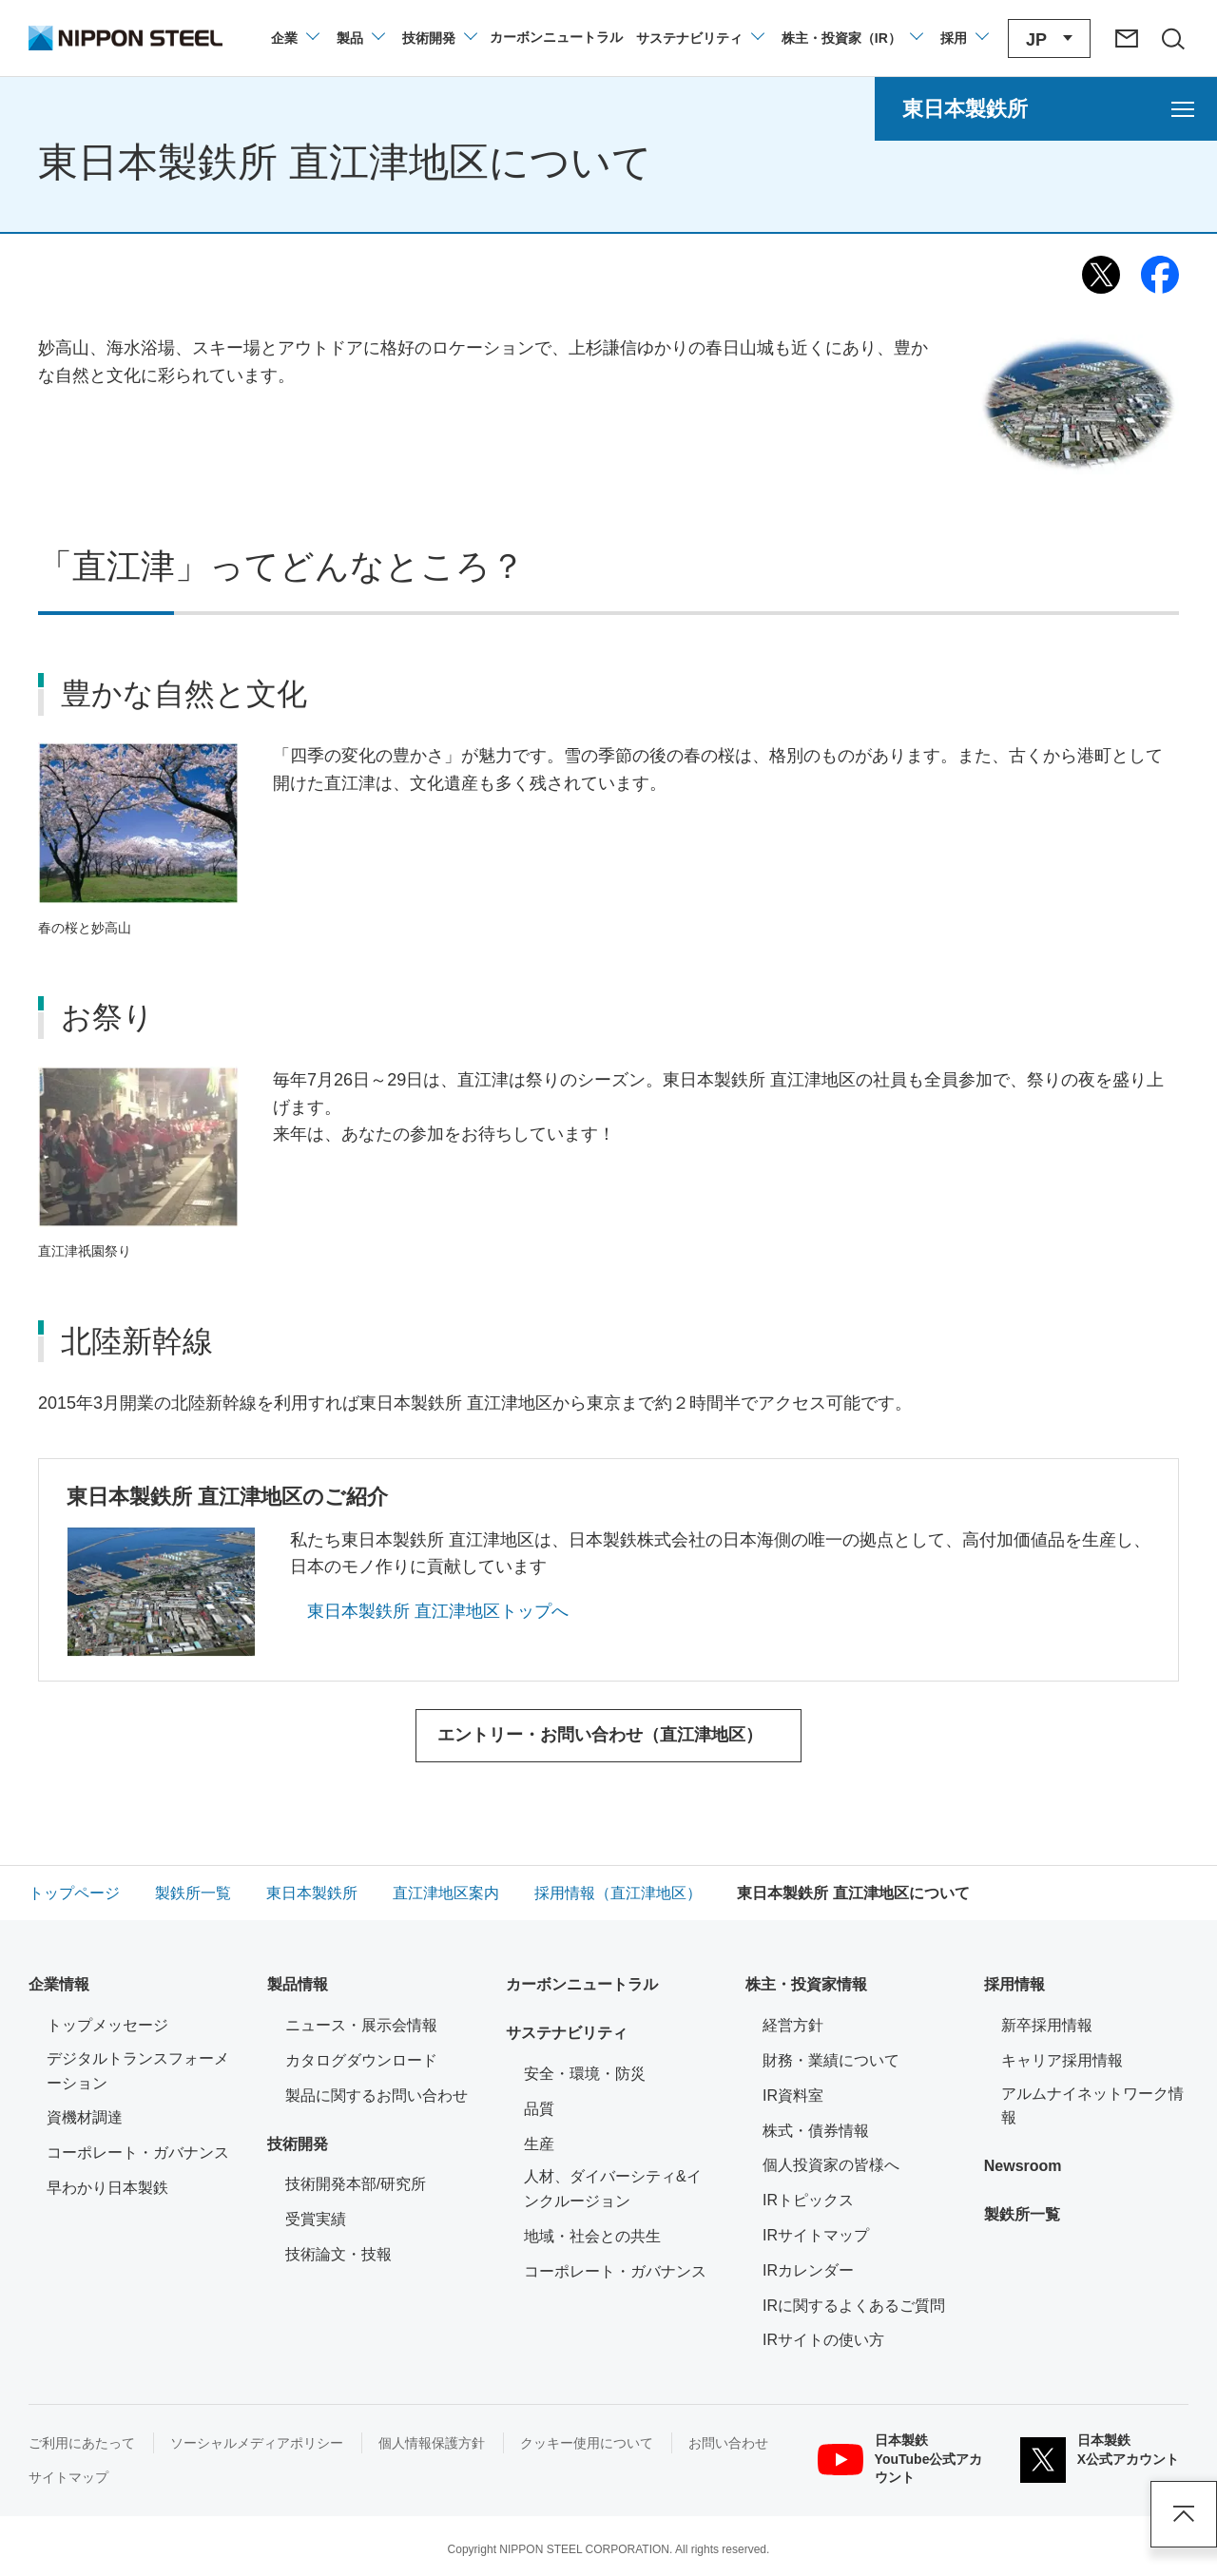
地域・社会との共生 (592, 2236)
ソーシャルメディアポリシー (256, 2443)
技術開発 (297, 2144)
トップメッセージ (107, 2025)
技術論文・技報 (338, 2254)
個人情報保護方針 (431, 2443)
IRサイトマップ (816, 2235)
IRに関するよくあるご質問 (854, 2305)
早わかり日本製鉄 (107, 2188)
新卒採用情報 (1046, 2025)
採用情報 (1014, 1984)
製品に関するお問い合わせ (376, 2095)
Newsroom (1023, 2166)
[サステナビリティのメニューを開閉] (699, 38)
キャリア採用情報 (1062, 2060)
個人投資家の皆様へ (831, 2165)
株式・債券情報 (816, 2131)
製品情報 (297, 1984)
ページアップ (1183, 2514)
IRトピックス (808, 2200)
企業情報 (59, 1984)
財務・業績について (831, 2060)
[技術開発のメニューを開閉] (438, 38)
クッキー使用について (586, 2443)
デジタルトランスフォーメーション (138, 2070)
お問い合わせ (728, 2443)
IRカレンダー (808, 2270)
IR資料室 (793, 2095)
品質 (539, 2109)
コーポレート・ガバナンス (138, 2152)
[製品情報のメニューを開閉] (360, 38)
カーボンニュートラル (582, 1984)
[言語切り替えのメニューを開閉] (1049, 38)
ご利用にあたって (82, 2443)
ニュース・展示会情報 (361, 2025)
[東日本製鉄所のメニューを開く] (1046, 109)
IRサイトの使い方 (823, 2340)
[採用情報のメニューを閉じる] (964, 38)
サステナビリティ (567, 2033)
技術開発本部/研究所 (355, 2184)
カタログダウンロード (361, 2060)
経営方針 (793, 2025)
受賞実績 (315, 2219)
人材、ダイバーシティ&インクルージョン (613, 2188)
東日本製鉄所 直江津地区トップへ (438, 1611)
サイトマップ (68, 2477)
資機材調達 (85, 2117)
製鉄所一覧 (1022, 2214)
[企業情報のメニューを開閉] (294, 38)
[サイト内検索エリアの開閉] (1172, 38)
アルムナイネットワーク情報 (1094, 2106)
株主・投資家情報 (806, 1984)
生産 (539, 2144)
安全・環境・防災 (585, 2074)
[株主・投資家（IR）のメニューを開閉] (851, 38)
